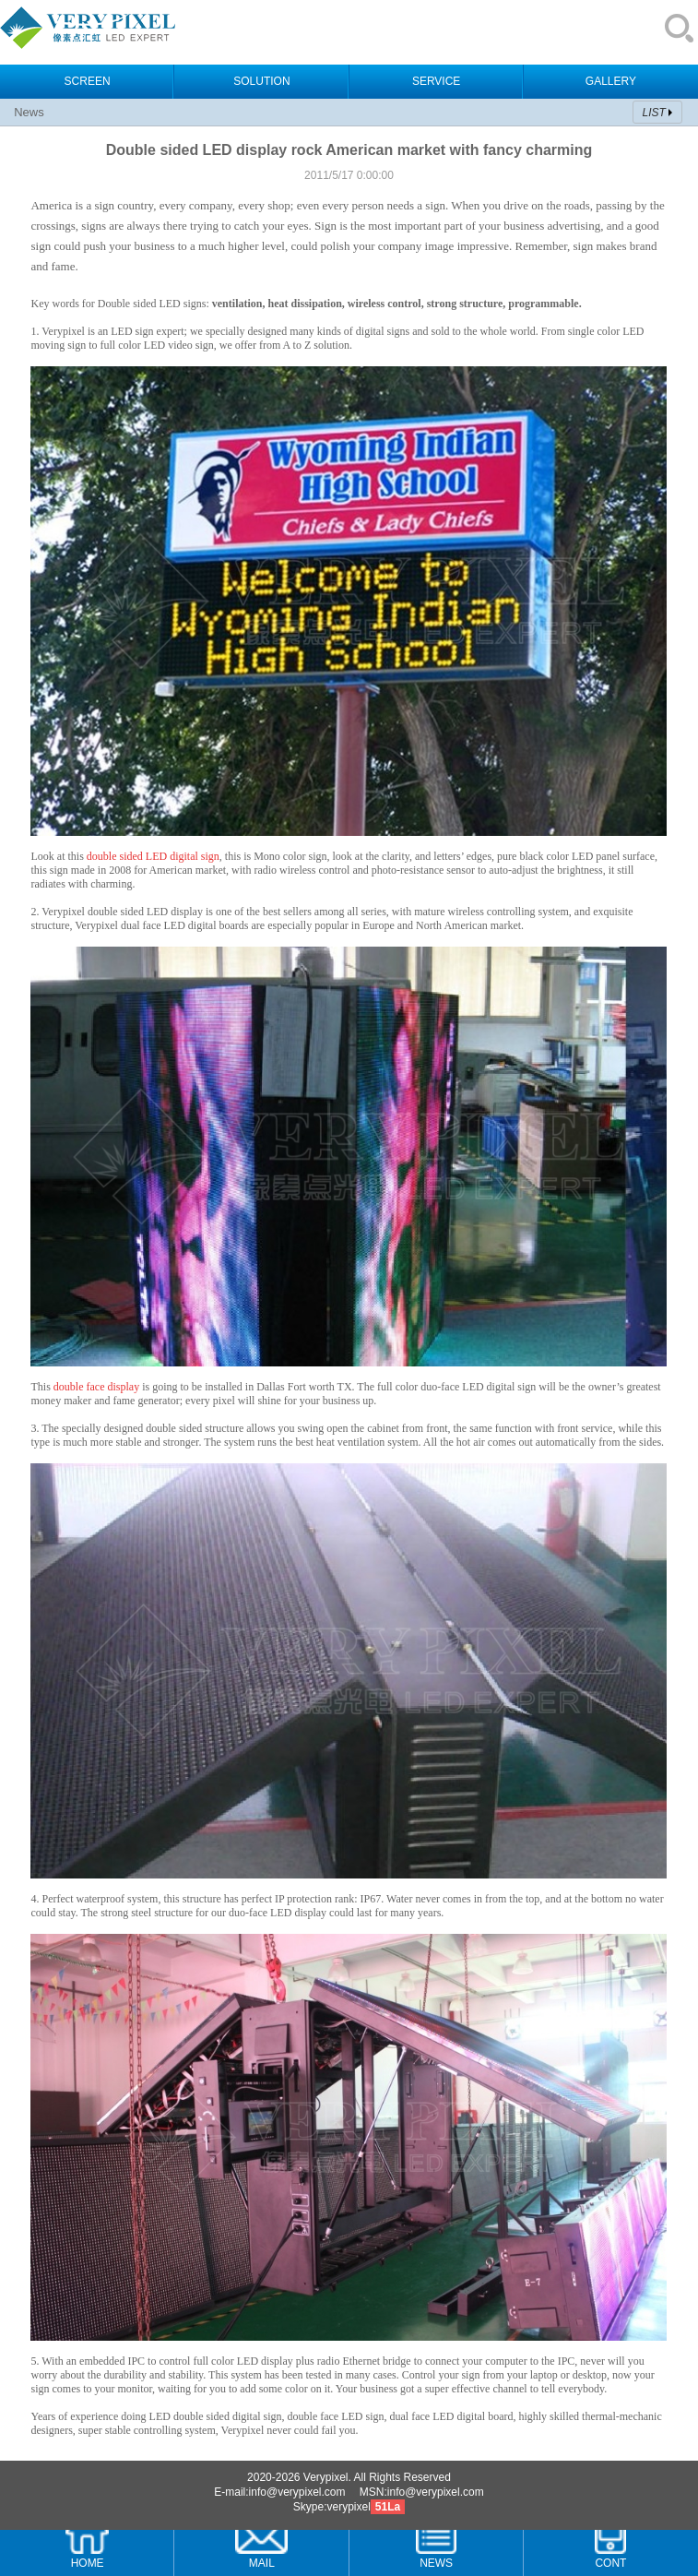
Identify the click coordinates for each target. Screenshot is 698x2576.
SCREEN (88, 81)
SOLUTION (261, 81)
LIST (654, 112)
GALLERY (611, 81)
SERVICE (436, 81)
